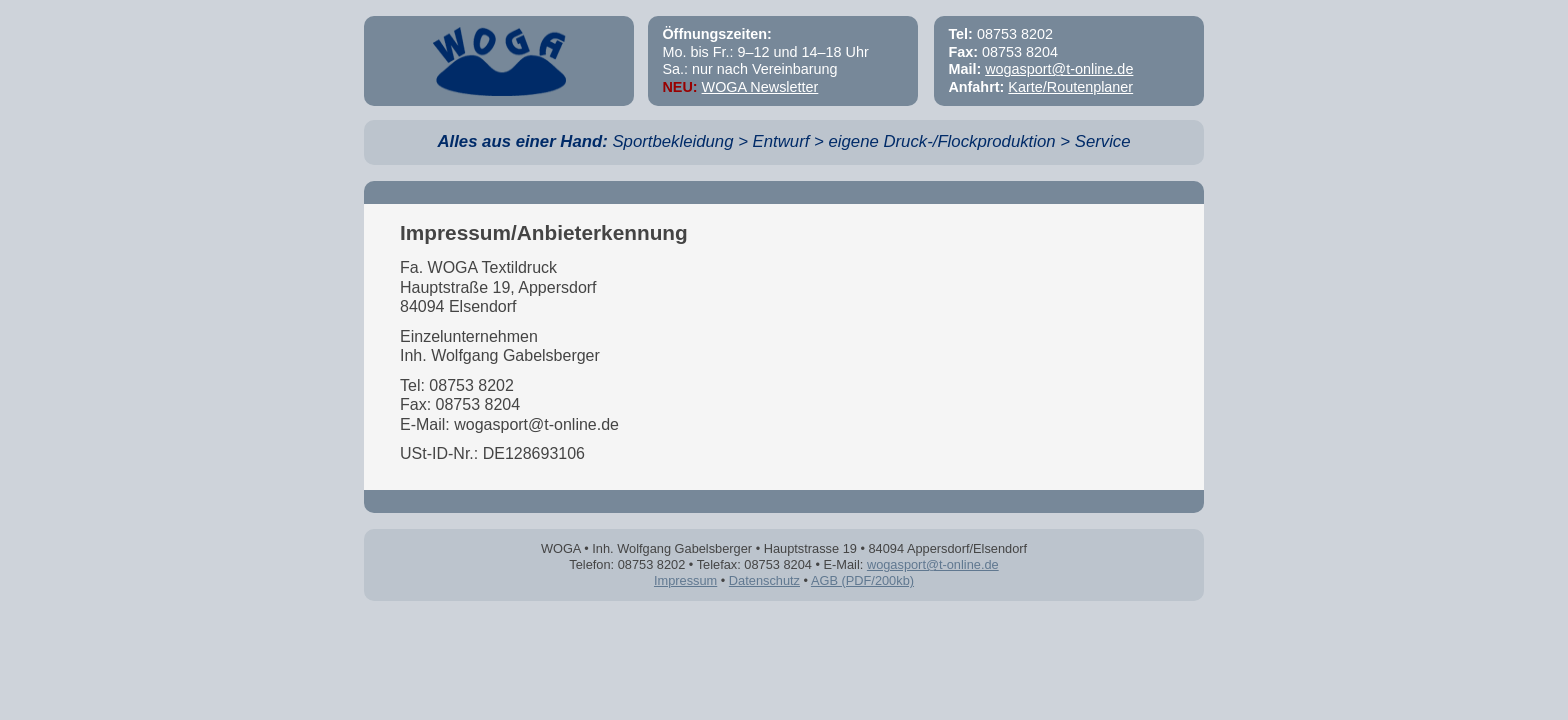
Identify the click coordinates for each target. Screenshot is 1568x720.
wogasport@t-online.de (1059, 69)
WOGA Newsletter (760, 87)
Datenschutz (764, 580)
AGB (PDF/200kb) (862, 580)
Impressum (685, 580)
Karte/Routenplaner (1070, 87)
